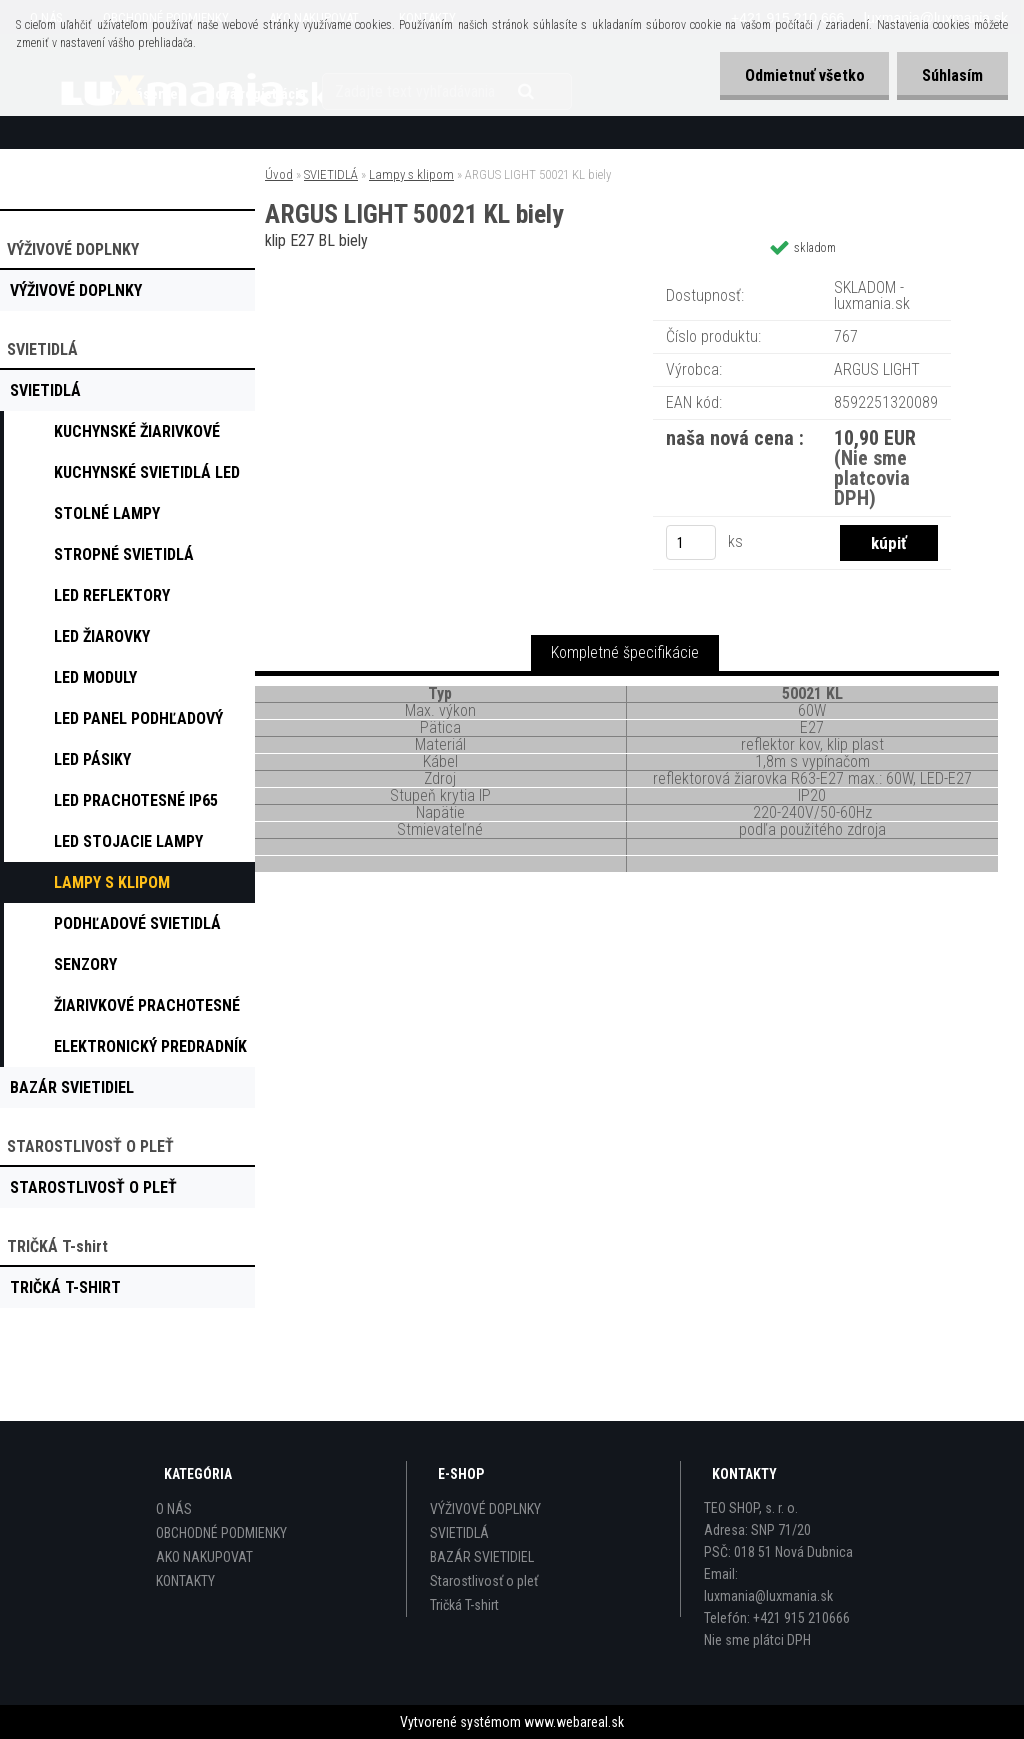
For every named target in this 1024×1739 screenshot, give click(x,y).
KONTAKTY (185, 1581)
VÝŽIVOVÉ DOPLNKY (485, 1509)
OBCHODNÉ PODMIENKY (221, 1533)
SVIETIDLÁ (331, 174)
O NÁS (174, 1509)
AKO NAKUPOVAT (204, 1557)
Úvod (279, 174)
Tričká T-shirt (464, 1605)
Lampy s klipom (411, 174)
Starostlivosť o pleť (484, 1581)
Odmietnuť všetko (804, 75)
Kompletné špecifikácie (625, 652)
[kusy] (691, 542)
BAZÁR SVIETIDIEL (482, 1557)
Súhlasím (952, 75)
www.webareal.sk (574, 1722)
